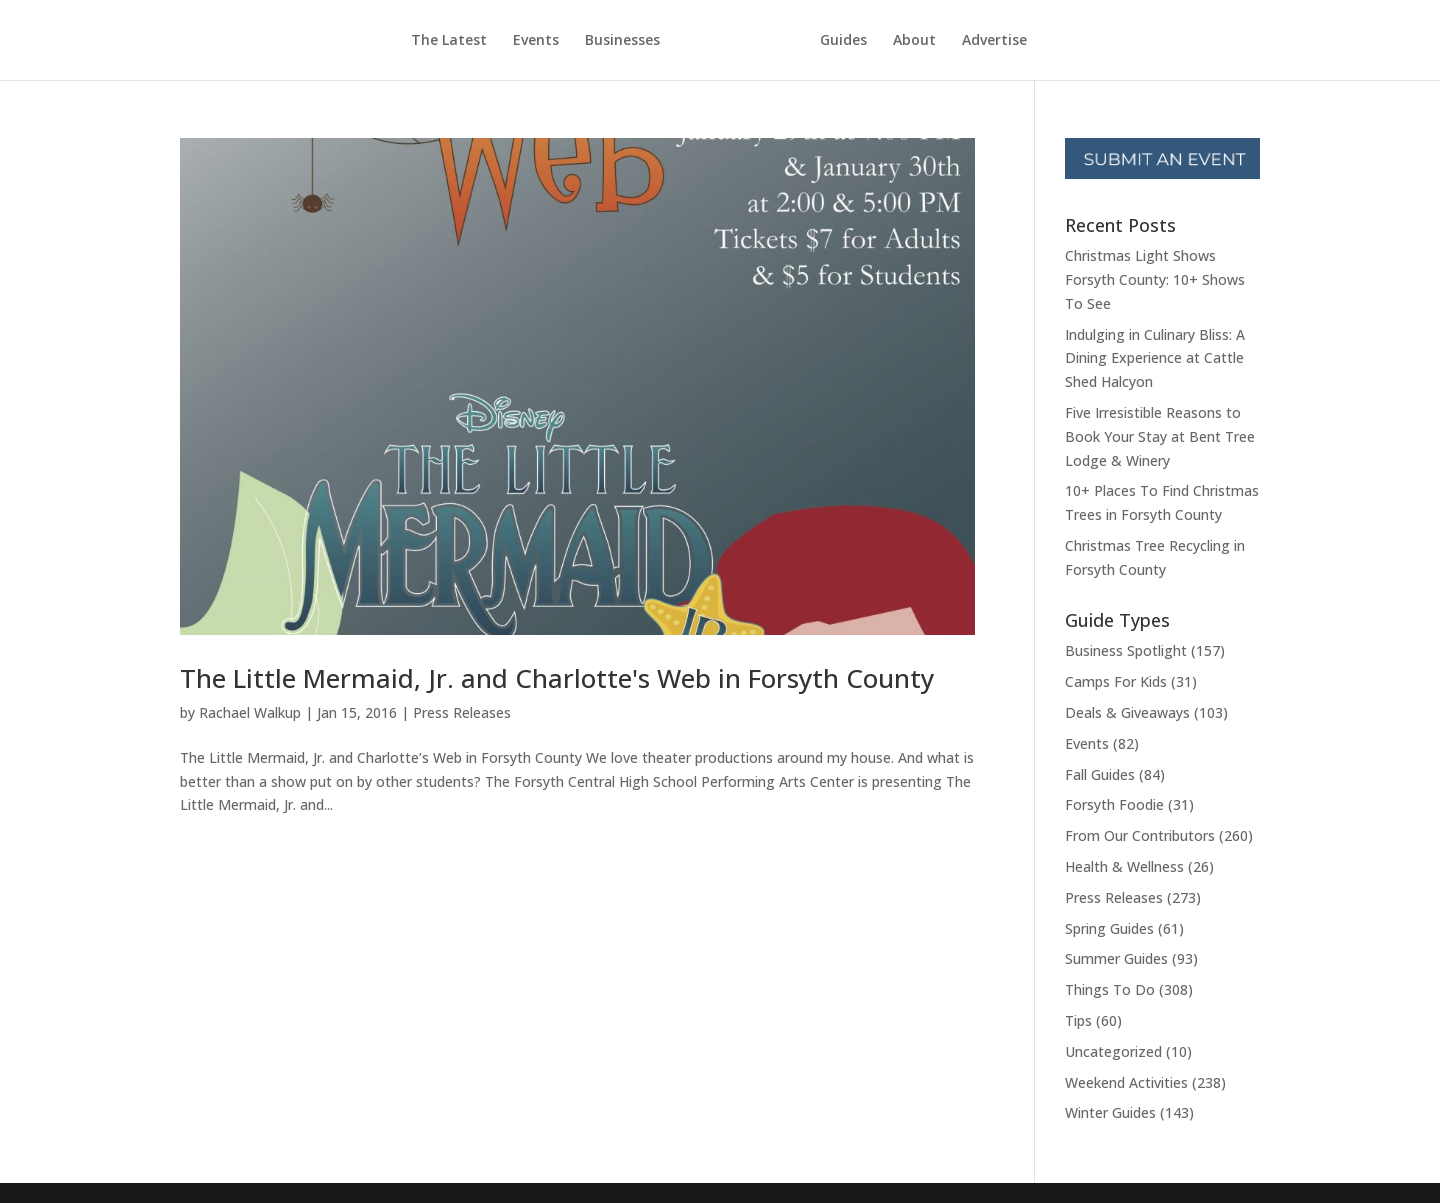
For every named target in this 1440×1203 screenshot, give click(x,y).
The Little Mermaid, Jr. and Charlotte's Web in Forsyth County (557, 678)
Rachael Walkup (250, 712)
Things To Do (1110, 989)
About (914, 41)
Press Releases (462, 712)
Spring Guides (1109, 928)
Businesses (622, 41)
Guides (843, 41)
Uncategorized (1113, 1051)
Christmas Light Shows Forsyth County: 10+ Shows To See (1155, 279)
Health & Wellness (1124, 866)
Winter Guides (1110, 1112)
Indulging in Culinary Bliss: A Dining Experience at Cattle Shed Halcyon (1155, 358)
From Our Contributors (1140, 835)
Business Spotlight (1126, 650)
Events (536, 41)
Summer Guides (1116, 958)
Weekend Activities (1126, 1082)
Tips (1078, 1020)
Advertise (994, 41)
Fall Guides (1100, 774)
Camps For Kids (1116, 681)
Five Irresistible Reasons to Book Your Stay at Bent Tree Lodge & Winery (1160, 436)
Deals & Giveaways (1127, 712)
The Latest (449, 41)
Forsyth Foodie (1114, 804)
